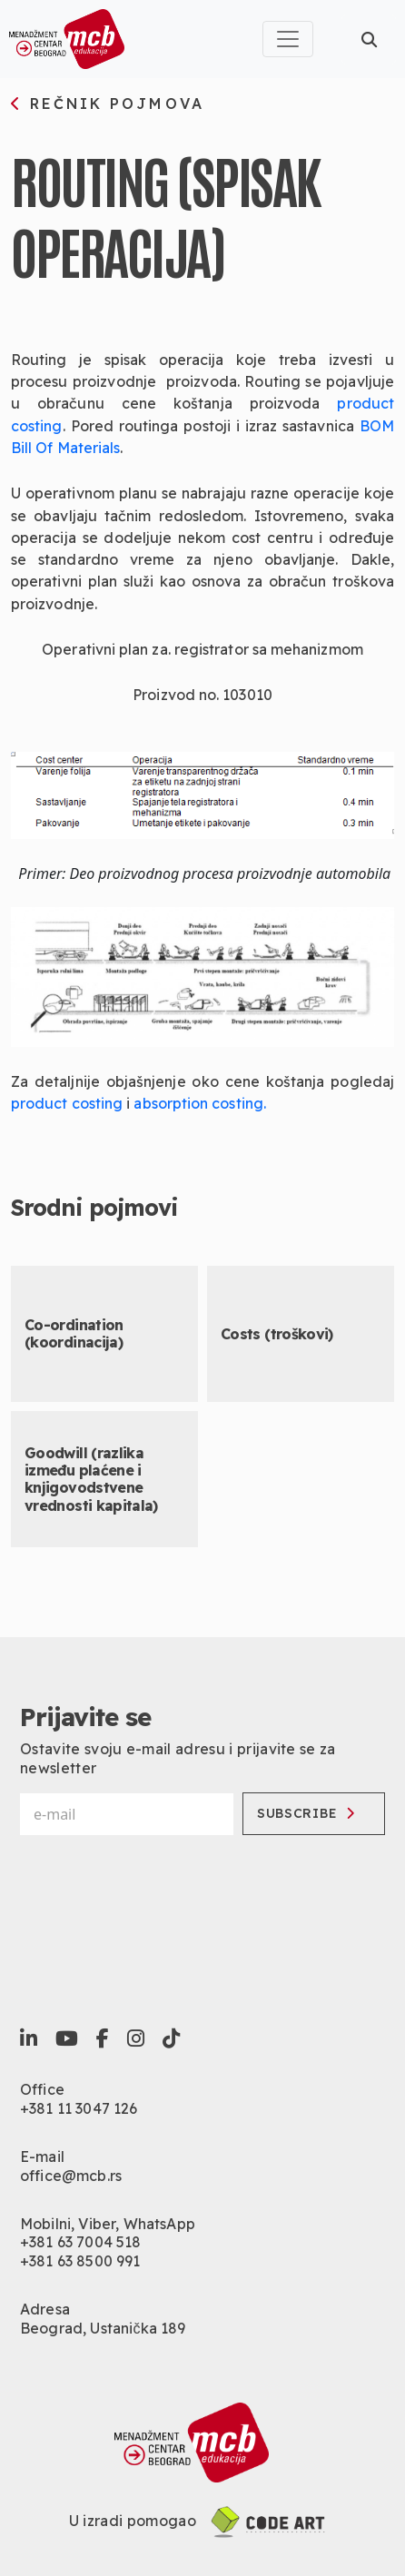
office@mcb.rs (71, 2175)
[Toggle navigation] (287, 39)
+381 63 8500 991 (80, 2261)
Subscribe (306, 1813)
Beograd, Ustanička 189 (103, 2328)
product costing (67, 1103)
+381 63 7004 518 (81, 2242)
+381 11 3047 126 (79, 2108)
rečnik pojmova (107, 104)
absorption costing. (199, 1103)
